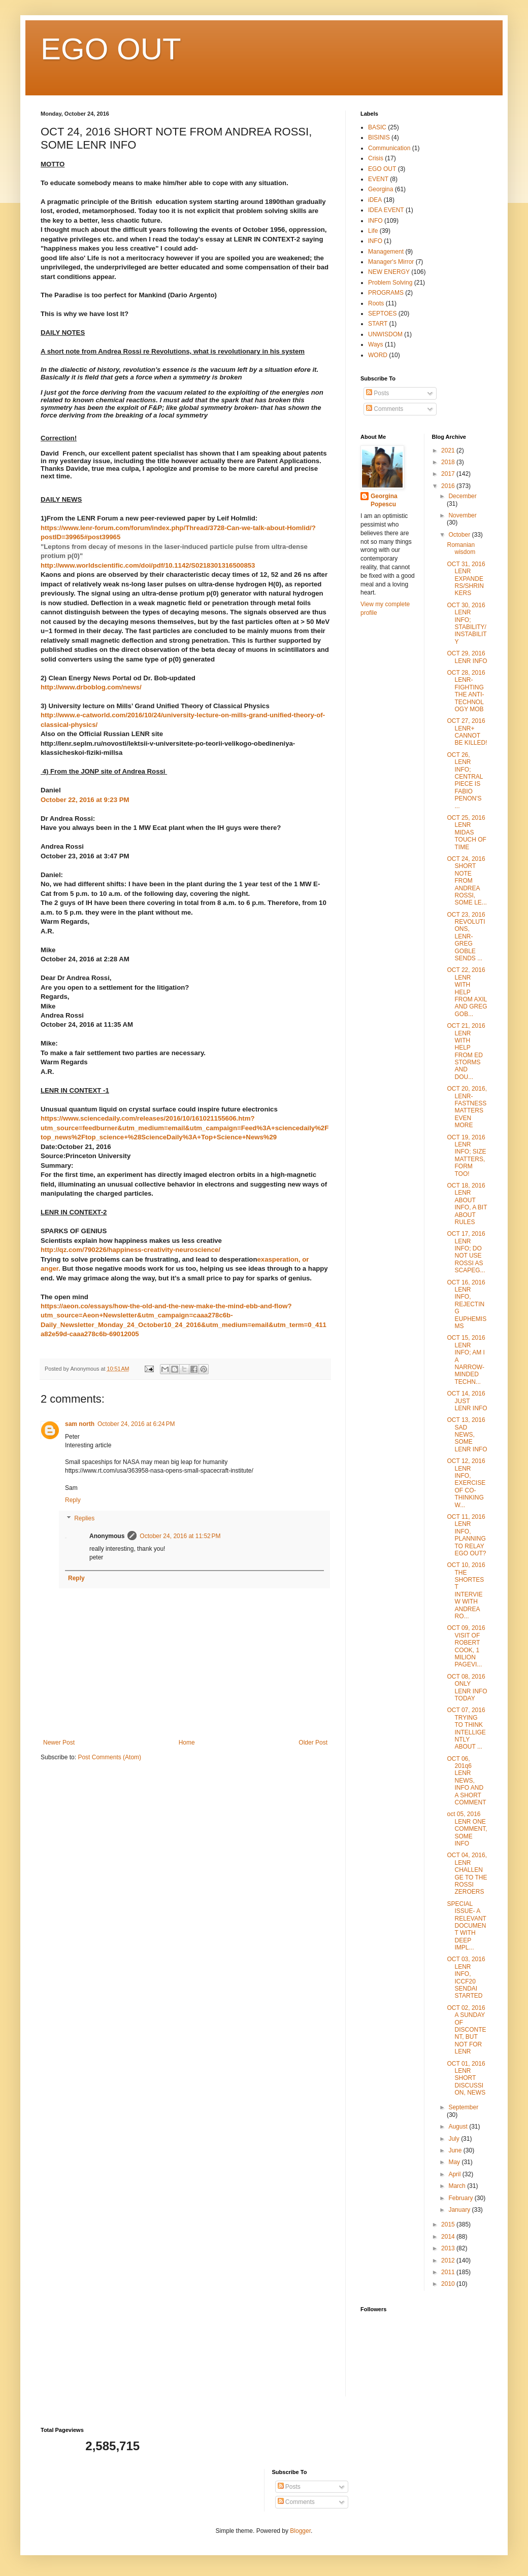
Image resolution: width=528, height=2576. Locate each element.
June (455, 2150)
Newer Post (59, 1742)
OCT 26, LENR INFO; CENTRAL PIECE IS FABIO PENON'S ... (465, 780)
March (457, 2185)
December (462, 496)
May (454, 2162)
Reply (73, 1500)
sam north (79, 1424)
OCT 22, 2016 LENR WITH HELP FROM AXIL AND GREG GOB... (467, 991)
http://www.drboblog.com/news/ (91, 687)
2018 (448, 462)
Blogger (300, 2530)
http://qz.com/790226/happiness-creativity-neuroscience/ (130, 1250)
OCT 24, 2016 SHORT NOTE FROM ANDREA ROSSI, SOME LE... (466, 880)
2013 (448, 2248)
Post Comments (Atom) (109, 1757)
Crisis (375, 158)
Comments (384, 408)
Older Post (313, 1742)
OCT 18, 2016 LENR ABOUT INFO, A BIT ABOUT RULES (467, 1204)
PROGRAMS (386, 292)
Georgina (380, 189)
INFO (375, 220)
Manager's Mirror (391, 261)
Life (373, 230)
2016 (448, 486)
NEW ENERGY (389, 271)
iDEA (375, 199)
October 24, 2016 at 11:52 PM (180, 1536)
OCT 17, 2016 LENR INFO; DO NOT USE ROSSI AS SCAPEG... (466, 1252)
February (461, 2198)
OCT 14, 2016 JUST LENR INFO (467, 1401)
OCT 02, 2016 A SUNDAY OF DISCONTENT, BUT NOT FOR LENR (466, 2029)
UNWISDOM (385, 334)
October (460, 534)
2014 (448, 2236)
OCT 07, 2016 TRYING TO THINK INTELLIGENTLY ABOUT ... (466, 1728)
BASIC (377, 127)
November (462, 515)
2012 (448, 2260)
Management (386, 251)
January (460, 2209)
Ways (375, 344)
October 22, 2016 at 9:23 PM (85, 800)
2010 (448, 2283)
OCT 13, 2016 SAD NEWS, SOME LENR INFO (467, 1434)
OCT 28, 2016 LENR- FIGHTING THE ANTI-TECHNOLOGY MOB (466, 691)
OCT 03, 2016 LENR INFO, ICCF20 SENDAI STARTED (466, 1977)
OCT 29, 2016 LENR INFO (467, 657)
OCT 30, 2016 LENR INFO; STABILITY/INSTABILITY (466, 623)
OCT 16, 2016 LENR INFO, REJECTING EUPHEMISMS (466, 1304)
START (377, 323)
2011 (448, 2272)
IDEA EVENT (386, 210)
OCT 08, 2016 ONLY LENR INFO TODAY (467, 1687)
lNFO (375, 241)
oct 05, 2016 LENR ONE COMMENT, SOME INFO (467, 1829)
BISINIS (379, 137)
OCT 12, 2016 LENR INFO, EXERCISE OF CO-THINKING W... (466, 1482)
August (458, 2126)
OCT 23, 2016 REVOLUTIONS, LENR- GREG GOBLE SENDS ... (466, 936)
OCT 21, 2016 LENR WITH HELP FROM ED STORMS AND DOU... (466, 1051)
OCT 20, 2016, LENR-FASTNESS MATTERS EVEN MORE (467, 1107)
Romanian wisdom (461, 548)
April (455, 2174)
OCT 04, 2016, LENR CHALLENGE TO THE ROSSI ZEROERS (467, 1873)
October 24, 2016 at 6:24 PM (136, 1424)
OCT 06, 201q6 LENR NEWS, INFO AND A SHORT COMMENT (466, 1780)
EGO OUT (111, 49)
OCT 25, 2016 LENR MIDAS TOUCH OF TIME (466, 832)
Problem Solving (390, 282)
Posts (377, 393)
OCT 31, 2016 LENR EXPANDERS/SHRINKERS (466, 579)
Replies (84, 1518)
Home (187, 1742)
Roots (376, 303)
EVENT (378, 179)
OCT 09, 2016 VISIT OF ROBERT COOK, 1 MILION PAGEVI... (466, 1646)
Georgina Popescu (384, 500)
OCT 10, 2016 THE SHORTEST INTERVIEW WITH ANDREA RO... (466, 1590)
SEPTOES (382, 313)
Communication (389, 148)
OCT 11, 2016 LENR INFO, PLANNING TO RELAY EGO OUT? (466, 1535)
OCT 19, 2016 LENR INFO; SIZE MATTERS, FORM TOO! (466, 1155)
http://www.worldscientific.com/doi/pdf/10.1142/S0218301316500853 (148, 565)
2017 (448, 473)
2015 (448, 2224)
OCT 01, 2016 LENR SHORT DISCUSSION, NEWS (466, 2078)
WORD (377, 355)
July (454, 2138)
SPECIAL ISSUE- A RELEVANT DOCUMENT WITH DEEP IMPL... (466, 1925)
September (463, 2107)
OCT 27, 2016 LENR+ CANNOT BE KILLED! (467, 731)
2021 (448, 450)
